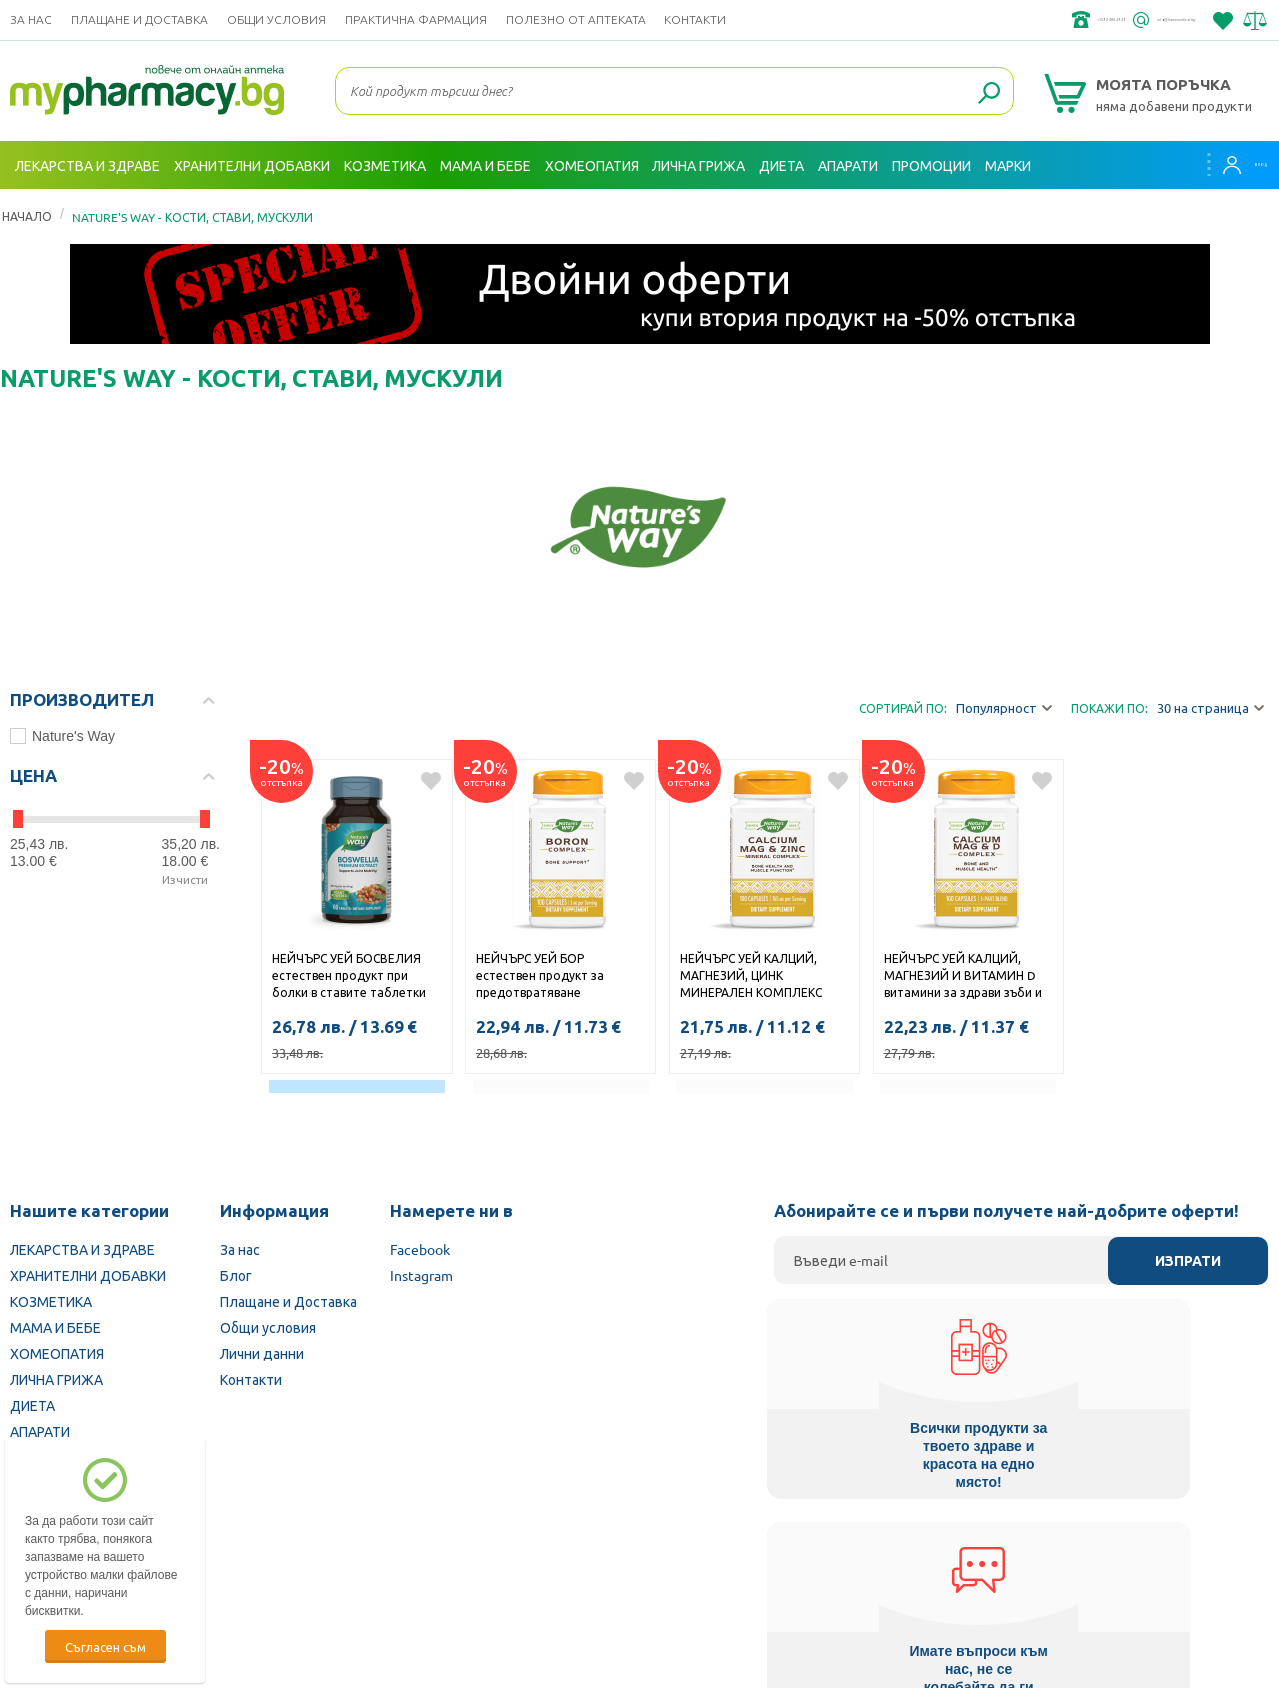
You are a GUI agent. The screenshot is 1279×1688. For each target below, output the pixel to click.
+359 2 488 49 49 (968, 20)
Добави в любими (431, 781)
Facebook (420, 1249)
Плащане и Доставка (139, 19)
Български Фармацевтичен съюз (247, 1561)
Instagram (421, 1275)
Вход (1230, 165)
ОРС (570, 1658)
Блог (236, 1275)
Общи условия (276, 19)
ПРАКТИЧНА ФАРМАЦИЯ (416, 19)
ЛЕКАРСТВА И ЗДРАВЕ (82, 1249)
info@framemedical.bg (1125, 20)
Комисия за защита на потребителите (1034, 1561)
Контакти (695, 19)
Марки (1008, 165)
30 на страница (1210, 708)
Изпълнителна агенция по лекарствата (503, 1561)
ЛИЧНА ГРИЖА (56, 1379)
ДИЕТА (32, 1405)
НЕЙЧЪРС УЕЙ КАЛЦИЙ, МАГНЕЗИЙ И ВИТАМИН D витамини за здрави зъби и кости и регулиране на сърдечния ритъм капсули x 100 (964, 977)
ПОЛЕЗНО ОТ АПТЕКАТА (576, 19)
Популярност (1004, 708)
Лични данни (262, 1353)
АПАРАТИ (40, 1431)
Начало (27, 216)
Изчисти (185, 879)
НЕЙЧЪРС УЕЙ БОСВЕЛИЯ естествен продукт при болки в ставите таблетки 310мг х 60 (349, 977)
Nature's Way (62, 736)
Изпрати (1188, 1261)
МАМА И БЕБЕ (55, 1327)
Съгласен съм (105, 1646)
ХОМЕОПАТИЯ (57, 1353)
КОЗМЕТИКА (51, 1301)
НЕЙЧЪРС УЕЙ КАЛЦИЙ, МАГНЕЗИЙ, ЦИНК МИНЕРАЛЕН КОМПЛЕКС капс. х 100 (751, 977)
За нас (31, 19)
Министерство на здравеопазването (771, 1561)
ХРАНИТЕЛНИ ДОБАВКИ (88, 1275)
